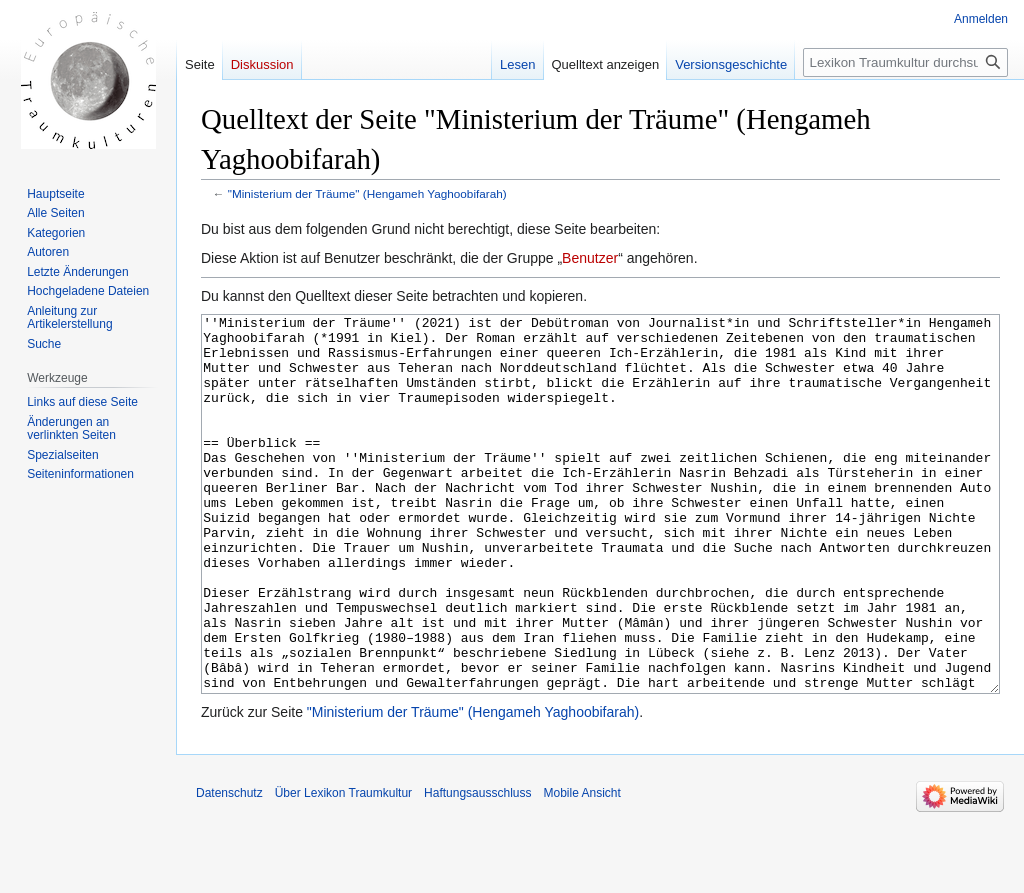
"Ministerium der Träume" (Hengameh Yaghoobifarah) (367, 193)
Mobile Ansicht (581, 868)
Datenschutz (229, 868)
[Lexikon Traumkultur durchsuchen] (905, 62)
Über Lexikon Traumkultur (343, 868)
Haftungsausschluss (477, 868)
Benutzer (590, 258)
